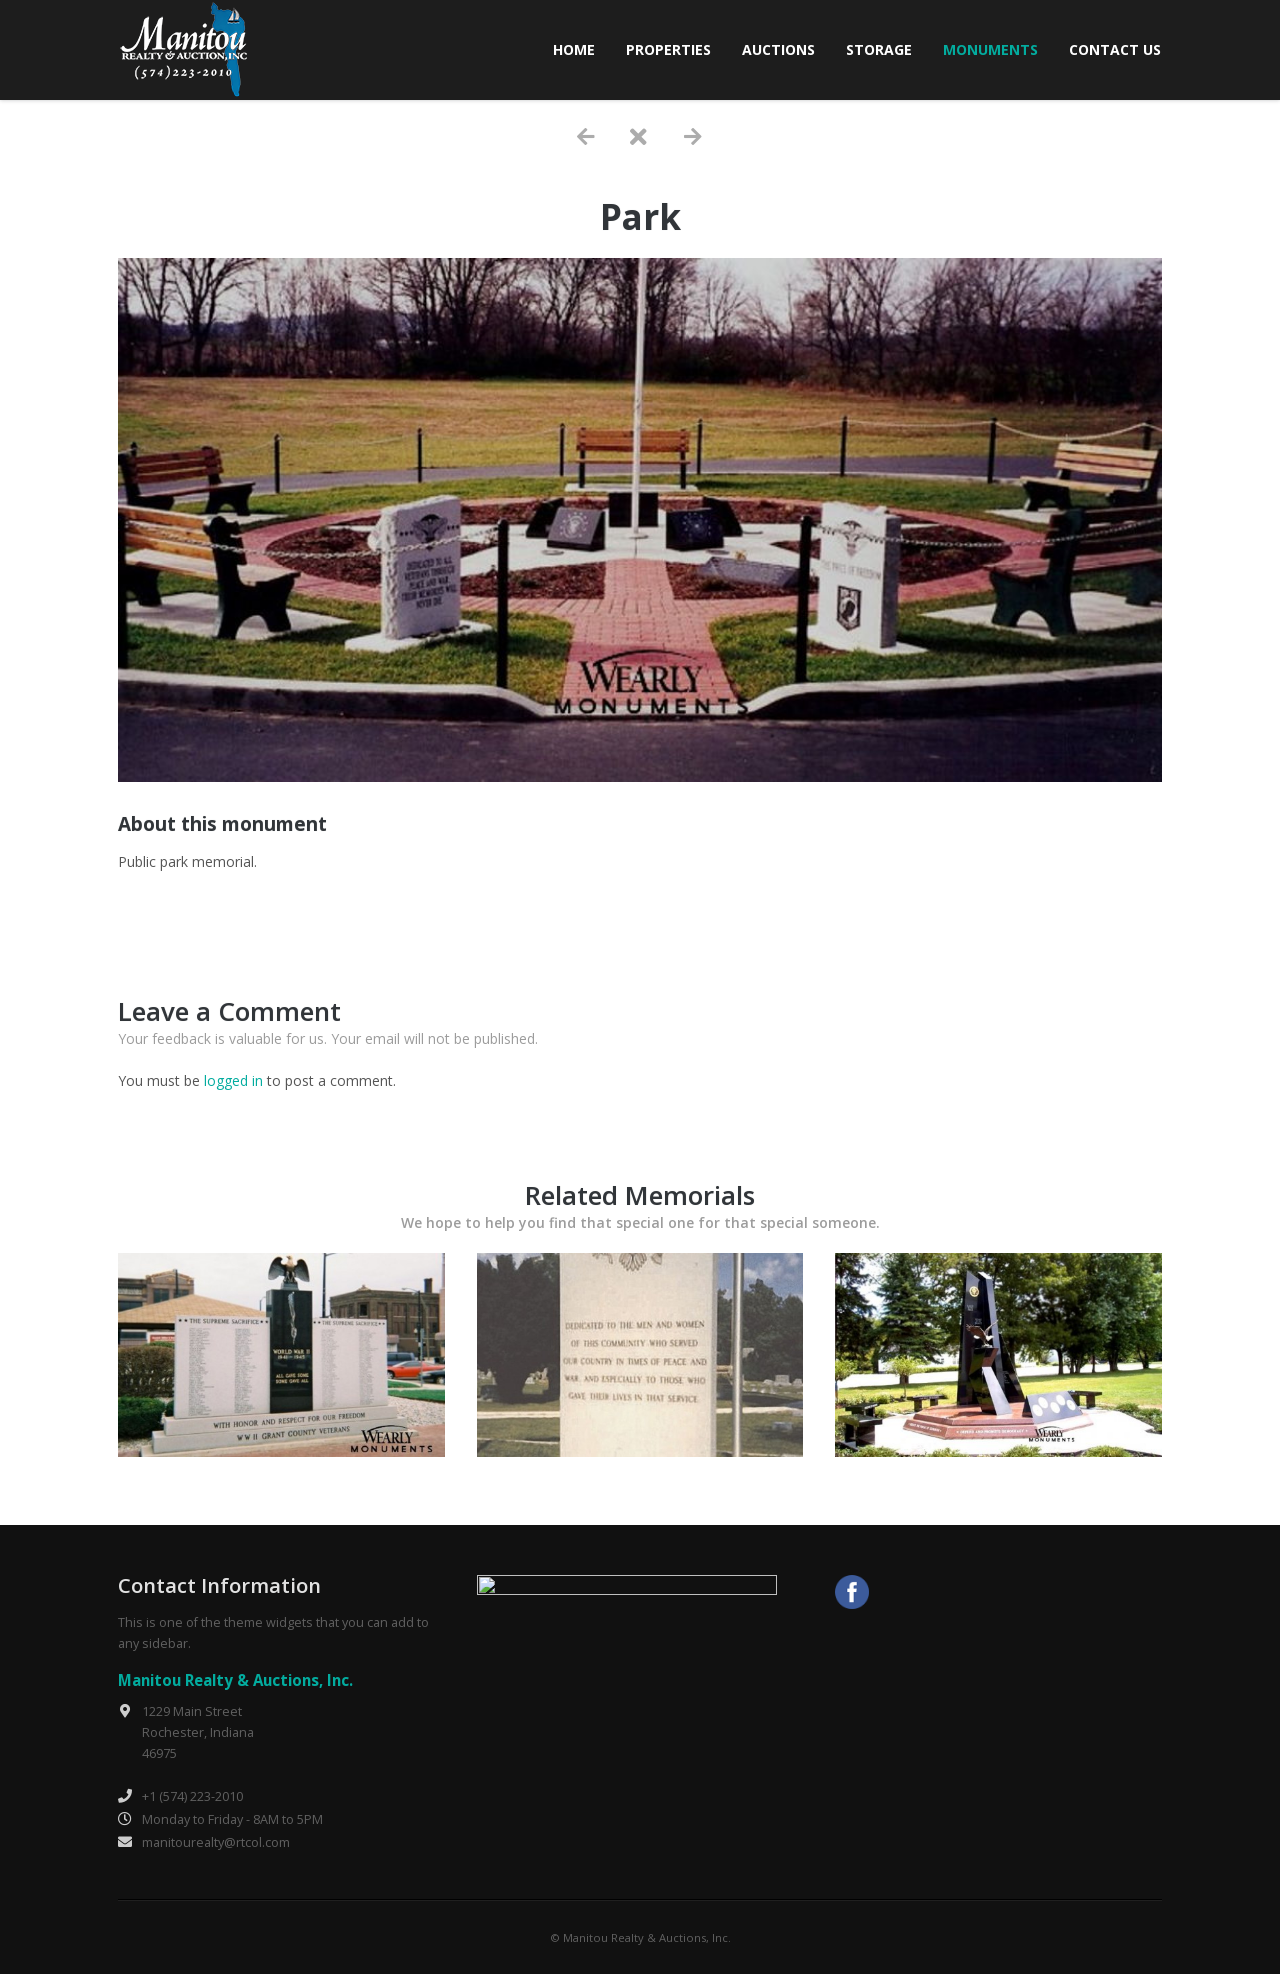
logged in (233, 1080)
